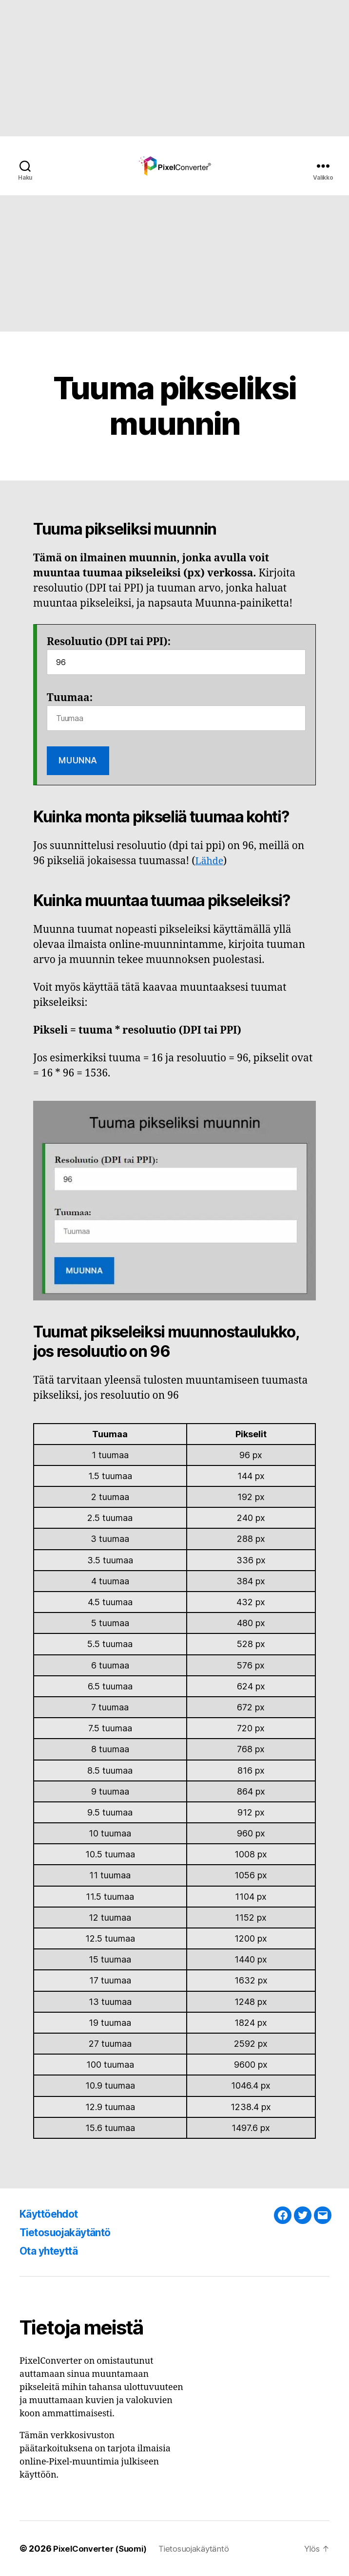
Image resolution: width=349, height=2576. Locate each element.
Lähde (210, 861)
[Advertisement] (174, 68)
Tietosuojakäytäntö (72, 2232)
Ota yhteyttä (53, 2250)
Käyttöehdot (54, 2213)
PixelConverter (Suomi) (103, 2548)
